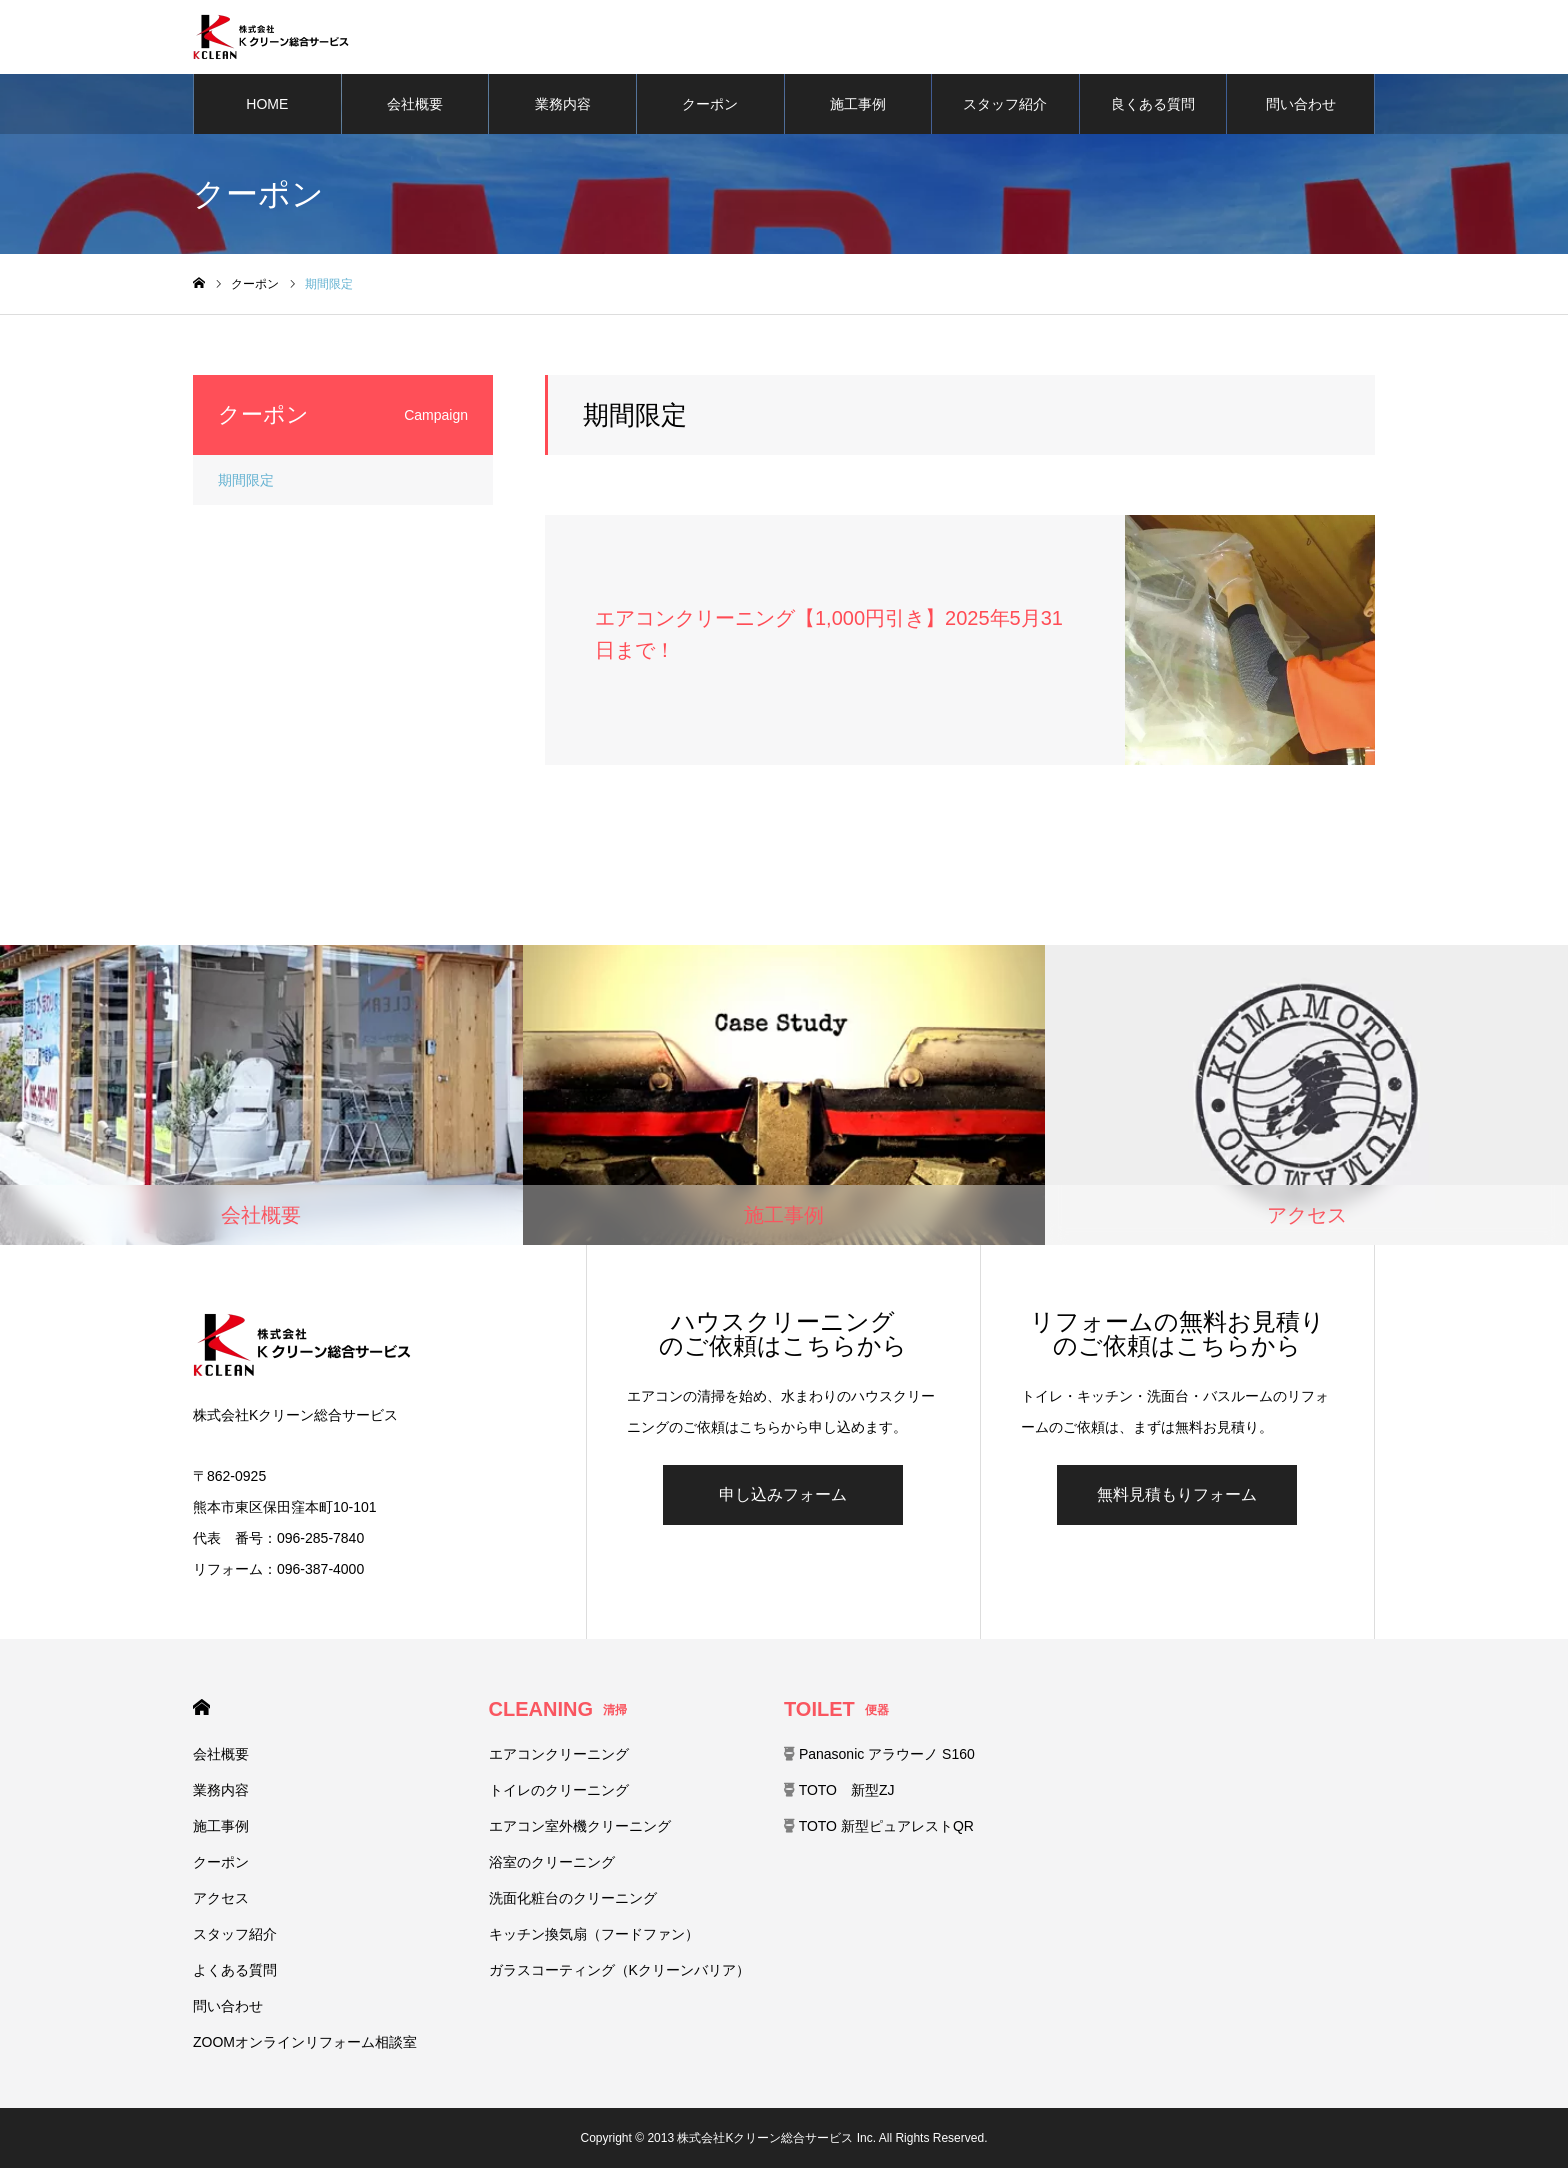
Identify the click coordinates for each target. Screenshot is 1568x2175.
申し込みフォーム (783, 1501)
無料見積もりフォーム (1177, 1501)
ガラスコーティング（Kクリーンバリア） (619, 1977)
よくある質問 (235, 1977)
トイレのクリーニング (559, 1797)
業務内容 (563, 110)
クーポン (710, 110)
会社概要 (415, 110)
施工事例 (858, 110)
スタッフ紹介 (1005, 110)
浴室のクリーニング (552, 1869)
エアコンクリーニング (559, 1761)
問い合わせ (1301, 110)
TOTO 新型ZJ (839, 1797)
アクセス (221, 1905)
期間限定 (246, 486)
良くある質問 (1153, 110)
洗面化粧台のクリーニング (573, 1905)
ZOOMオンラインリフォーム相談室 (305, 2049)
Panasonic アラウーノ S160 (879, 1761)
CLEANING (558, 1716)
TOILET (836, 1716)
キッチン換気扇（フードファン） (594, 1941)
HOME (267, 110)
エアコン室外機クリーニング (580, 1833)
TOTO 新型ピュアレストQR (879, 1833)
